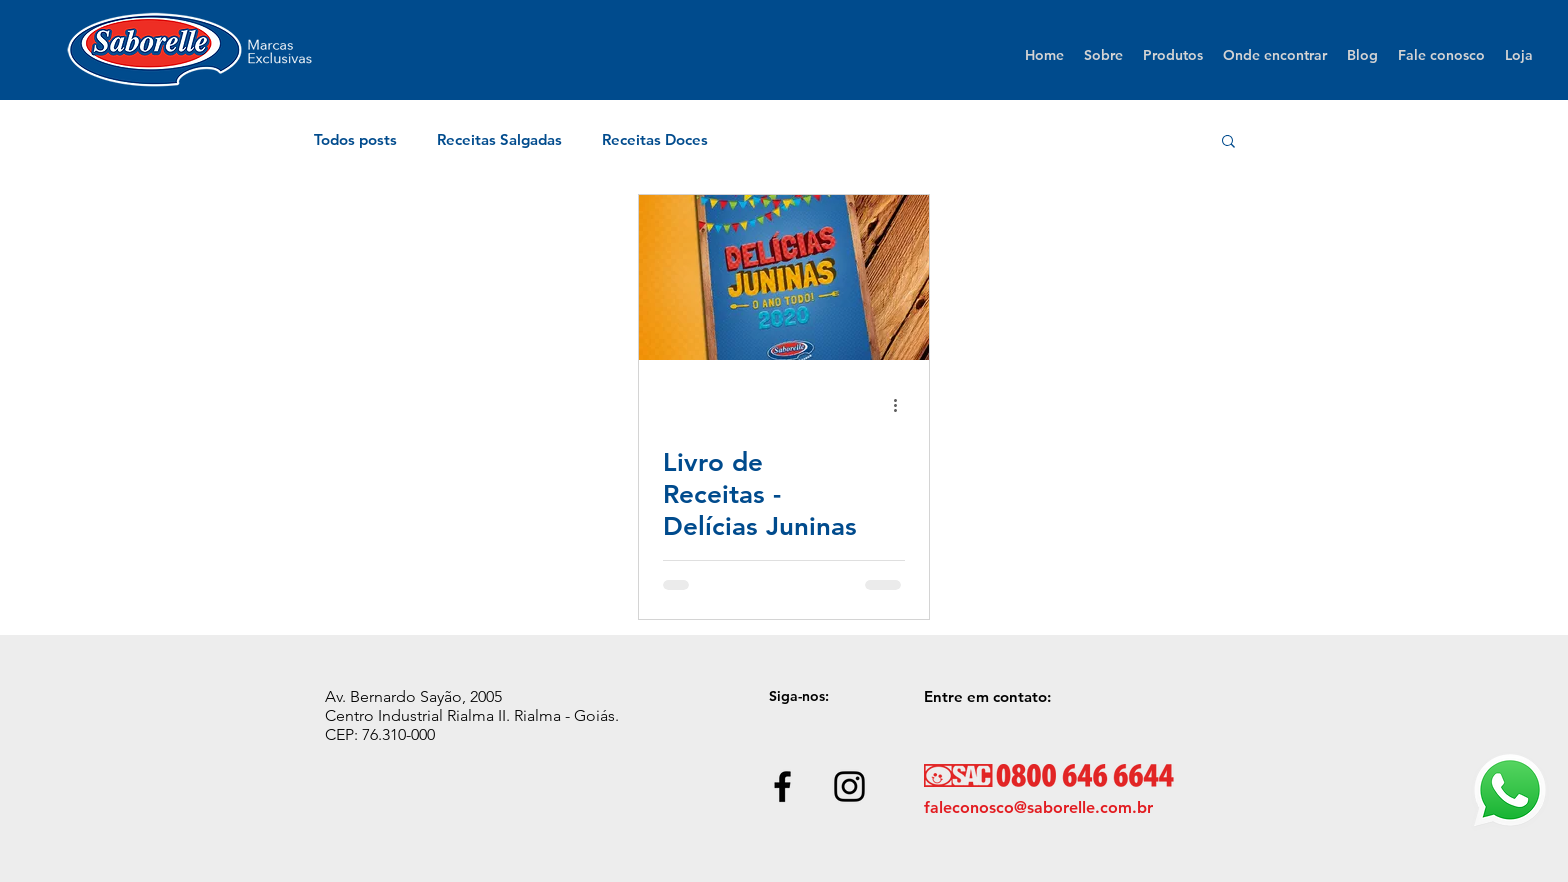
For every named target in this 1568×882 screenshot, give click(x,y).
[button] (1228, 142)
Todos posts (355, 140)
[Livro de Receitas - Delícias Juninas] (784, 277)
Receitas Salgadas (499, 140)
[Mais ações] (902, 405)
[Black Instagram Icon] (849, 786)
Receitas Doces (655, 140)
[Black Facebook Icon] (782, 786)
